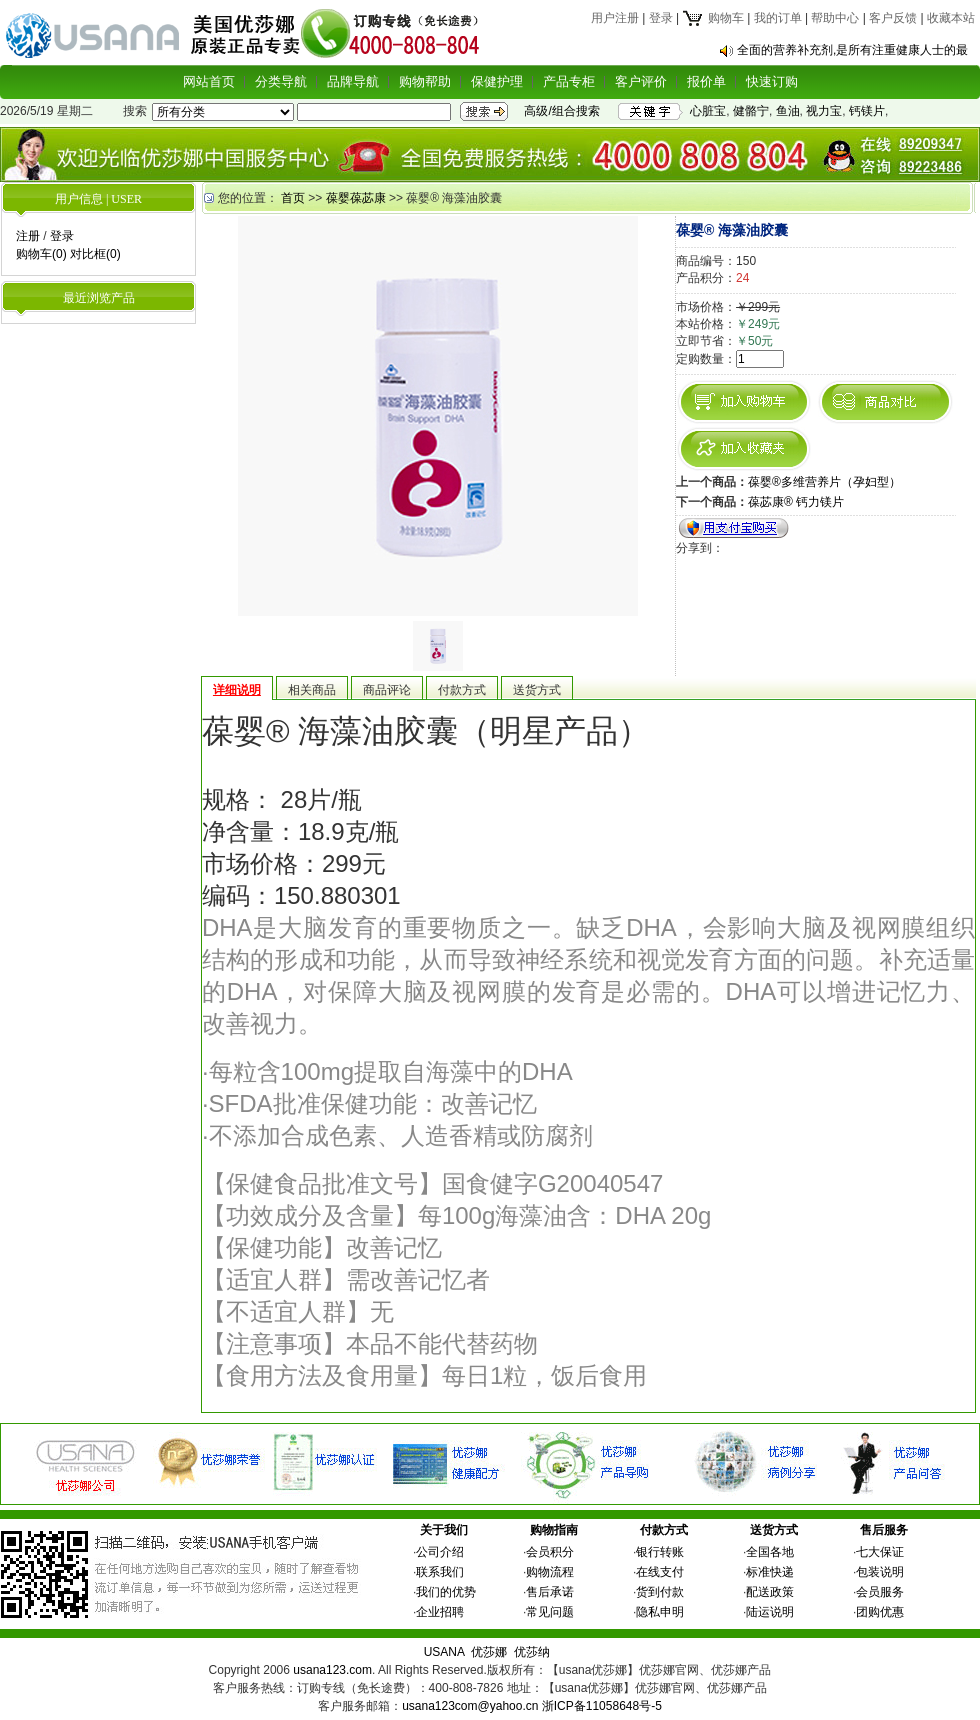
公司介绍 (440, 1552)
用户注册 (615, 18)
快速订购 (772, 81)
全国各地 (770, 1552)
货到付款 (660, 1592)
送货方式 (774, 1530)
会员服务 (880, 1592)
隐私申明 (660, 1612)
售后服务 (884, 1530)
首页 (293, 198)
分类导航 (281, 81)
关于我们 (444, 1530)
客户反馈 (893, 18)
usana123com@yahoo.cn (470, 1706)
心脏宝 (708, 111)
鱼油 (788, 111)
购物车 (712, 18)
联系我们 (440, 1572)
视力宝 (824, 111)
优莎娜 (489, 1652)
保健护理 (497, 81)
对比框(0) (95, 254)
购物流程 (550, 1572)
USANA (444, 1652)
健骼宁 (751, 111)
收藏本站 (951, 18)
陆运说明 (770, 1612)
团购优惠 (880, 1612)
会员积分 (550, 1552)
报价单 (706, 81)
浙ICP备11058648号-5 (602, 1706)
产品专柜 (569, 81)
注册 (28, 236)
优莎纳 (532, 1652)
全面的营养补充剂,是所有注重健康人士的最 (852, 50)
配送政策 (770, 1592)
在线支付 (660, 1572)
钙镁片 (867, 111)
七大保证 (880, 1552)
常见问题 (550, 1612)
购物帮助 (425, 81)
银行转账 (660, 1552)
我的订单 (778, 18)
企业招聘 (440, 1612)
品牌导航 (353, 81)
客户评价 (641, 81)
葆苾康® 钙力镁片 (796, 502)
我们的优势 (446, 1592)
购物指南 (554, 1530)
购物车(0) (41, 254)
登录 (661, 18)
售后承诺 (550, 1592)
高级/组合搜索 (561, 111)
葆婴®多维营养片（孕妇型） (824, 482)
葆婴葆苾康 (356, 198)
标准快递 (770, 1572)
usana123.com (332, 1670)
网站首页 (209, 81)
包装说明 (880, 1572)
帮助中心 (835, 18)
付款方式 (664, 1530)
